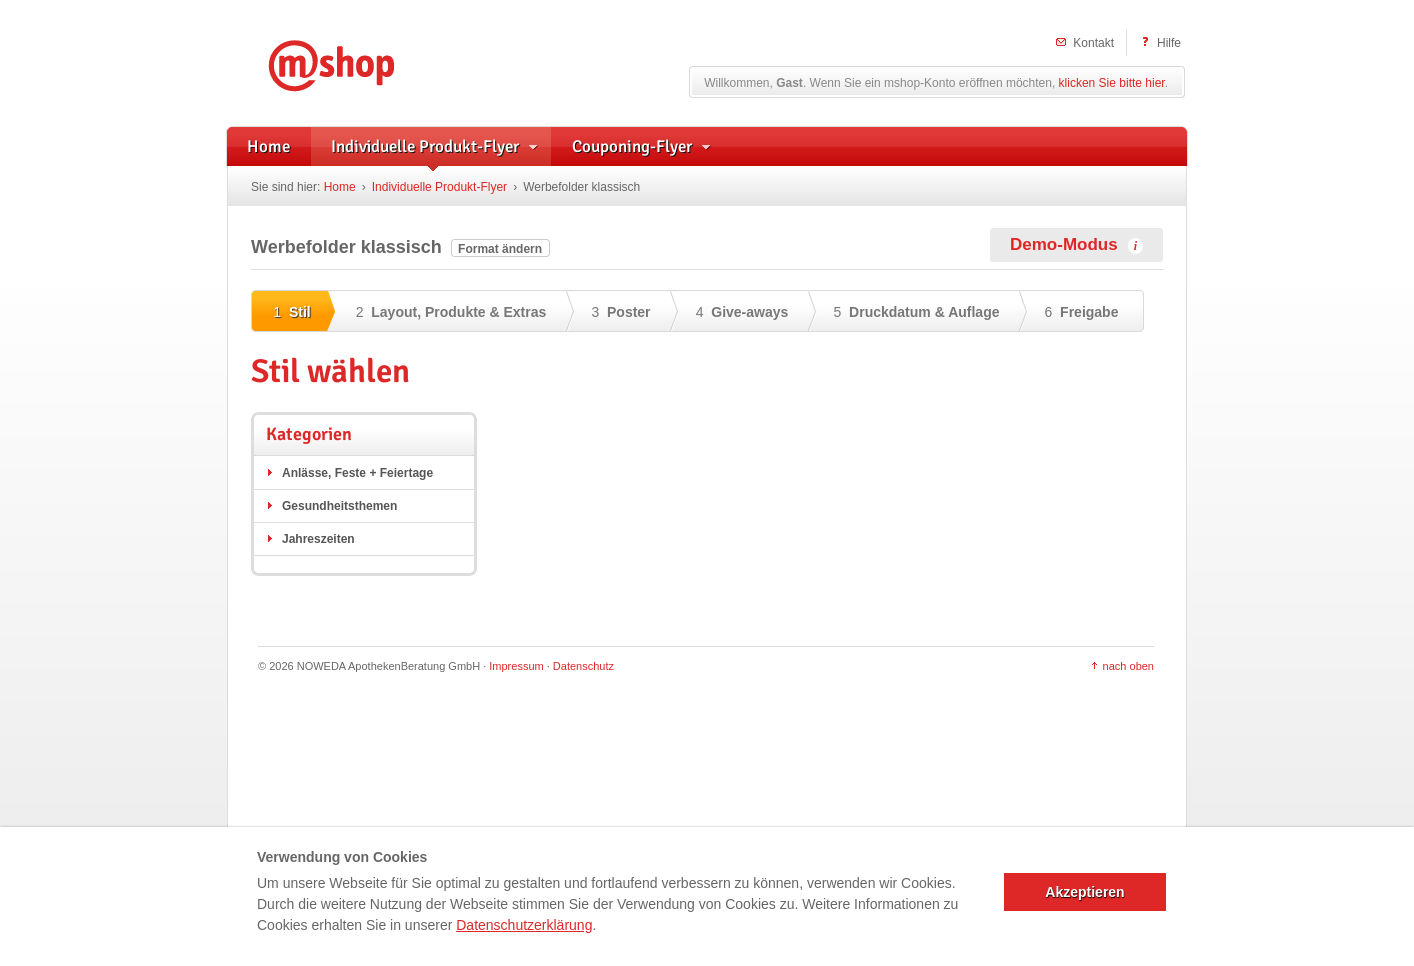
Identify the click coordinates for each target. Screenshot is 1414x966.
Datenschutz (583, 666)
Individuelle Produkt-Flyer (439, 187)
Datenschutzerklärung (524, 925)
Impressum (516, 666)
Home (340, 187)
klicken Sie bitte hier (1112, 83)
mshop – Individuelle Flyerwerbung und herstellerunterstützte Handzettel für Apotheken (361, 62)
